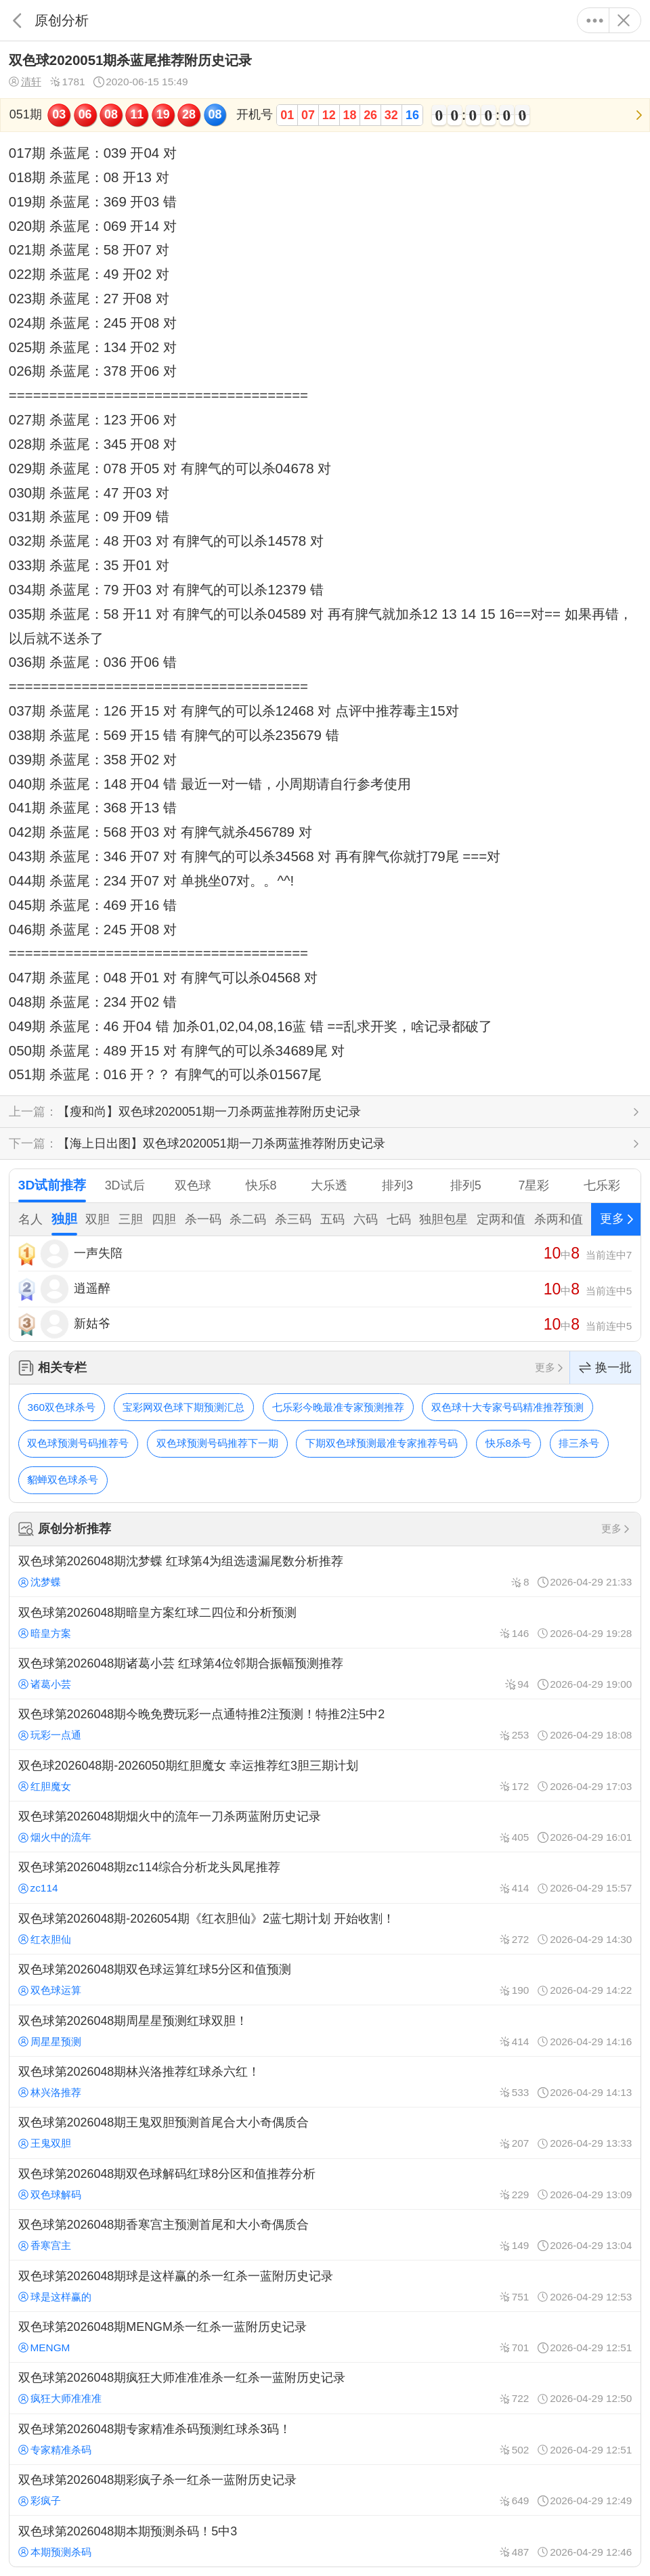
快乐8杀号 (508, 1443)
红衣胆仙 (44, 1939)
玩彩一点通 (49, 1735)
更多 (595, 20)
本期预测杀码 (54, 2552)
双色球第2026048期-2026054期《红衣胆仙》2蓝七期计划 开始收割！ (325, 1929)
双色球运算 (49, 1990)
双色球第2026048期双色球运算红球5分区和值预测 (325, 1980)
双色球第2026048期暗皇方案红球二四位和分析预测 (325, 1622)
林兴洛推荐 (49, 2092)
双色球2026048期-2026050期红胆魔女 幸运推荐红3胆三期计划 (325, 1775)
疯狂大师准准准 (60, 2398)
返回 (17, 20)
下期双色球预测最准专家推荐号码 (381, 1443)
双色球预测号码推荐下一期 (217, 1443)
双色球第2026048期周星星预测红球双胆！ (325, 2030)
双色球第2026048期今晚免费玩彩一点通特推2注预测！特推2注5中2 (325, 1724)
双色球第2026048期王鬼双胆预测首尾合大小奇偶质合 (325, 2133)
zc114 (38, 1888)
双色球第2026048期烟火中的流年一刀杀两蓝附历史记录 (325, 1827)
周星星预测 (49, 2041)
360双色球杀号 (61, 1407)
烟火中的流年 (54, 1837)
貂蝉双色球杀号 (62, 1479)
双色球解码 (49, 2194)
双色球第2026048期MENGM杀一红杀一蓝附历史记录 (325, 2337)
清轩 (25, 81)
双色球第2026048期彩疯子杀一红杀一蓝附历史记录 (325, 2490)
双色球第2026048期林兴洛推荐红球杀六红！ (325, 2082)
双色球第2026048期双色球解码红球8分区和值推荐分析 (325, 2184)
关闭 (623, 20)
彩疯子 (39, 2500)
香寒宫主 (44, 2245)
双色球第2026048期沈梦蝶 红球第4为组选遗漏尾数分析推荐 (325, 1571)
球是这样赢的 (54, 2296)
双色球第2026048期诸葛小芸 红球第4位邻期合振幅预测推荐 (325, 1674)
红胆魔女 (44, 1786)
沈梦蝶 (39, 1582)
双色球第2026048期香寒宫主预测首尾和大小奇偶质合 (325, 2235)
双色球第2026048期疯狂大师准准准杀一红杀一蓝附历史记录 (325, 2388)
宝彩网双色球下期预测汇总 (183, 1407)
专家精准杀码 (54, 2449)
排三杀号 (579, 1443)
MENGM (44, 2347)
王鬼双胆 (44, 2143)
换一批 (605, 1367)
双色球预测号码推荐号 (78, 1443)
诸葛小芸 (44, 1684)
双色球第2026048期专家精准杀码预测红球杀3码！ (325, 2439)
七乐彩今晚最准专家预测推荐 (338, 1407)
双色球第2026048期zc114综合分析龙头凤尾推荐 (325, 1877)
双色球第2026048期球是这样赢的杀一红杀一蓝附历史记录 (325, 2286)
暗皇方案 (44, 1633)
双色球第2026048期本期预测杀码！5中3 (325, 2541)
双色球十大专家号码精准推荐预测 (507, 1407)
